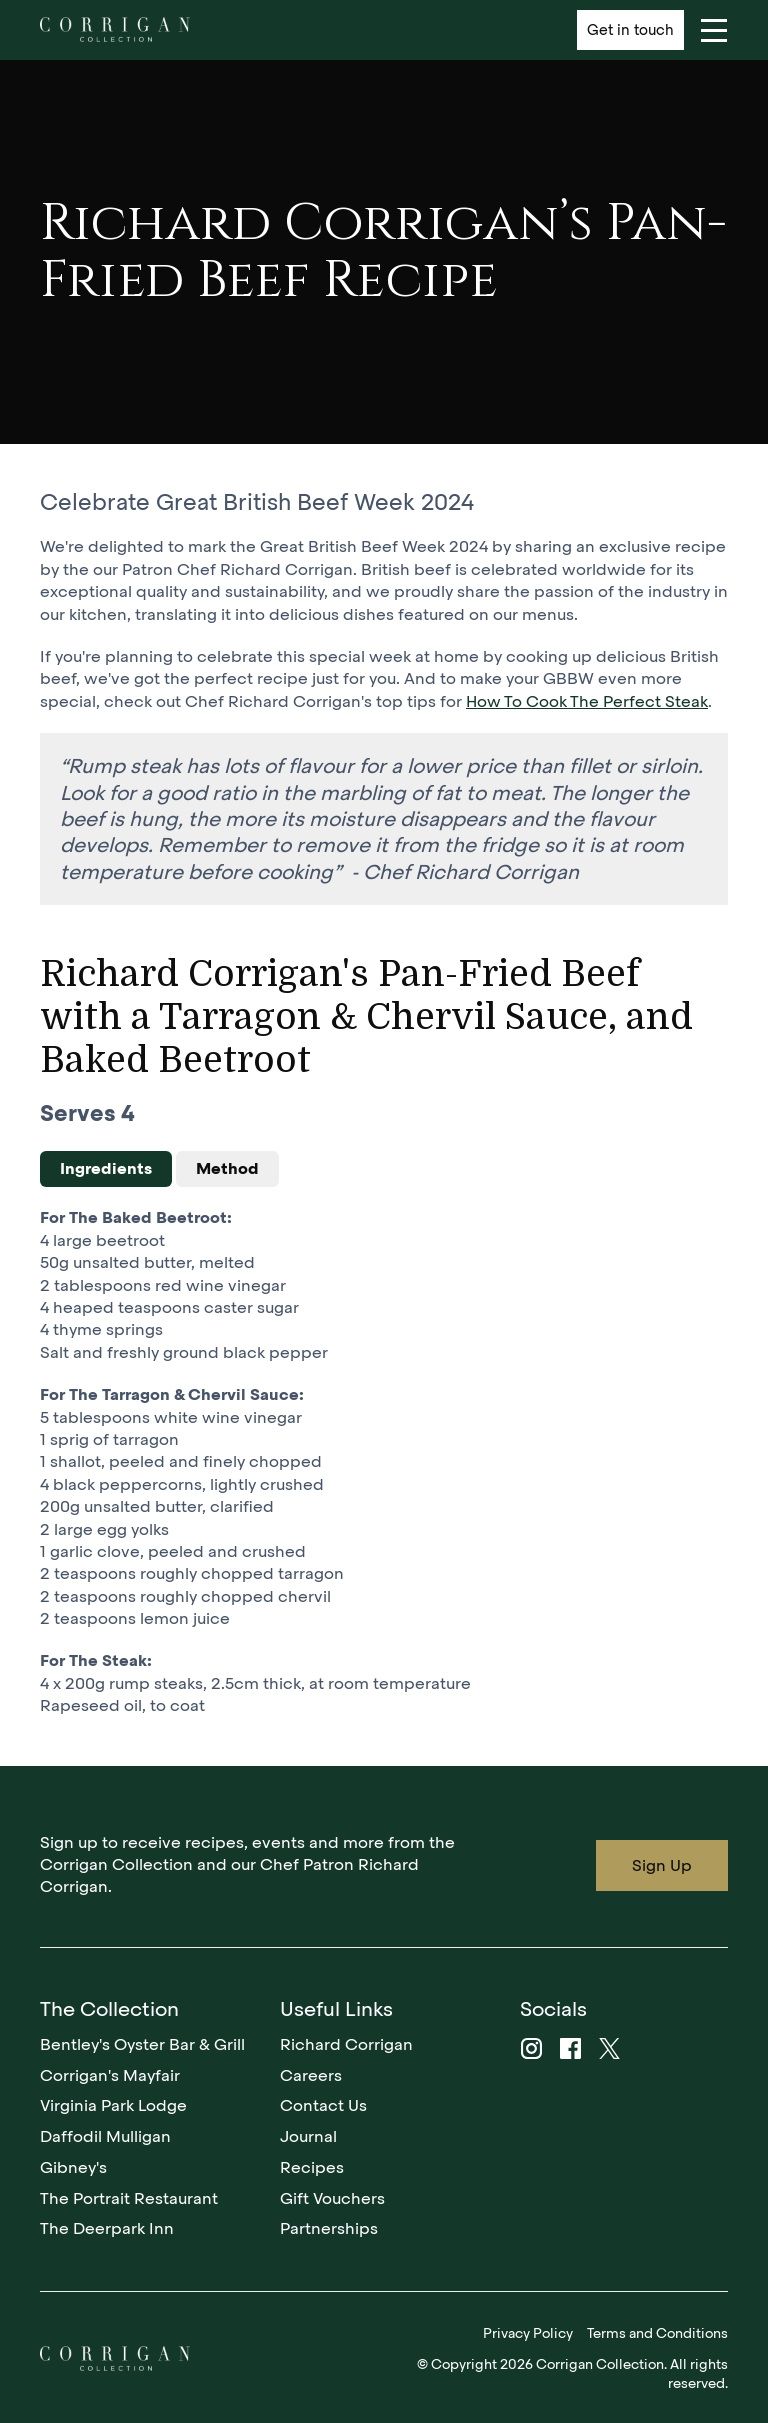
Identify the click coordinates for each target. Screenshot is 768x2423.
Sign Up (662, 1865)
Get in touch (630, 30)
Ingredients (106, 1168)
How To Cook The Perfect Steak (587, 701)
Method (227, 1168)
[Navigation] (714, 30)
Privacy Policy (528, 2333)
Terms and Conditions (657, 2333)
